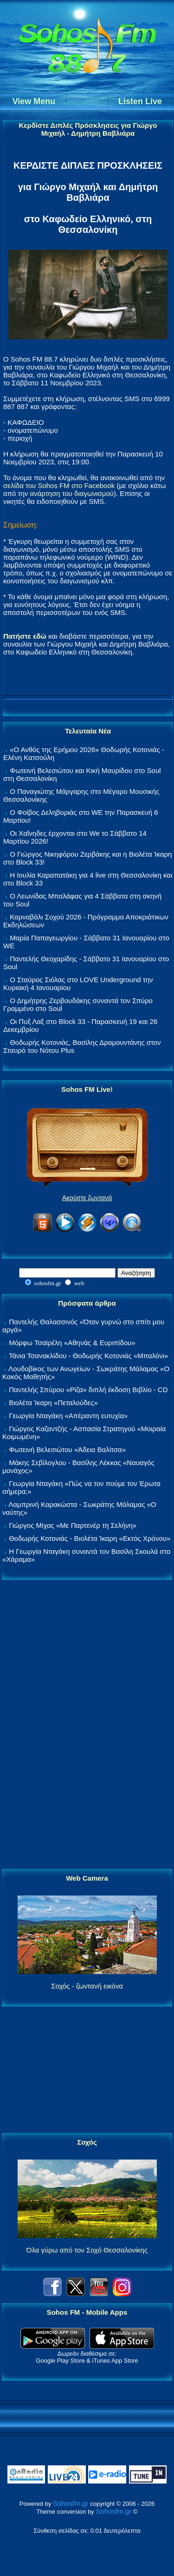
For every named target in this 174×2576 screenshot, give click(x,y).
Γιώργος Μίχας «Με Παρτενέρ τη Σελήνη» (72, 1525)
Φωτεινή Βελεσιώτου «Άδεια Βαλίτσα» (67, 1449)
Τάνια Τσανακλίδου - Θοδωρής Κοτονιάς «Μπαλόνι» (88, 1356)
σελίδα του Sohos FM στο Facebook (59, 485)
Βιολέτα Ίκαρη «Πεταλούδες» (53, 1403)
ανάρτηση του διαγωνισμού (71, 493)
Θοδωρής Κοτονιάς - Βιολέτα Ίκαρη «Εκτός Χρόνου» (89, 1538)
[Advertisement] (87, 1724)
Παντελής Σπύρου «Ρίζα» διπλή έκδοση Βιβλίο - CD (88, 1390)
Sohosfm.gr (71, 2503)
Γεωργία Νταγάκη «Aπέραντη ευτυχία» (68, 1416)
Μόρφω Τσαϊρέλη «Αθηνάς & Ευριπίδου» (72, 1343)
